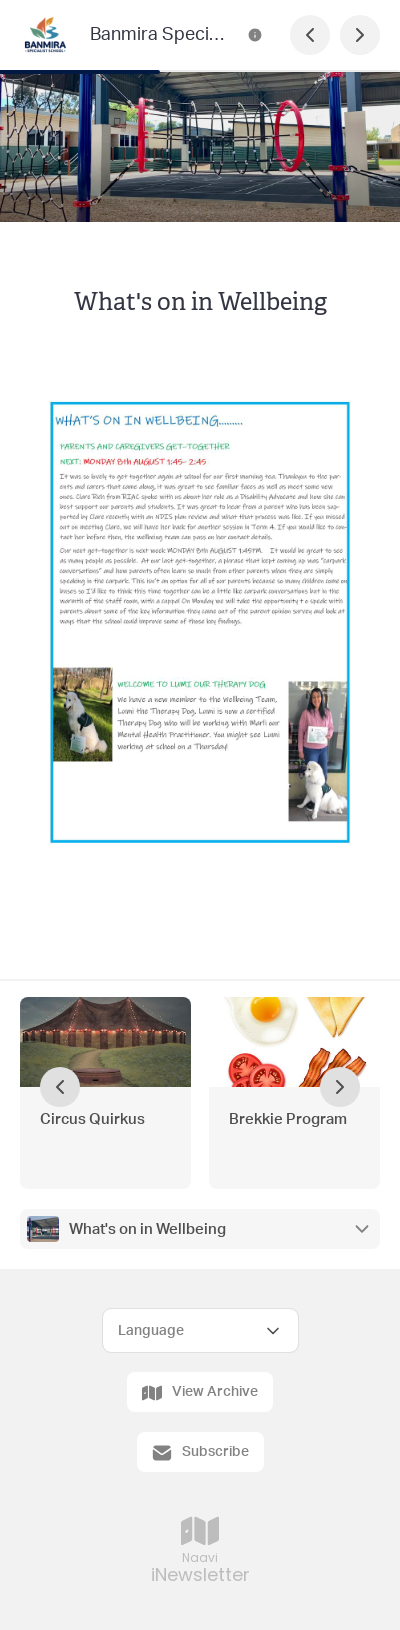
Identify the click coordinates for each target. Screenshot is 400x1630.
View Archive (200, 1393)
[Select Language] (200, 1330)
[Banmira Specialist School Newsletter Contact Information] (255, 35)
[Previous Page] (310, 35)
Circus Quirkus (92, 1119)
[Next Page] (360, 35)
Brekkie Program (288, 1119)
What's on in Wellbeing (147, 1229)
